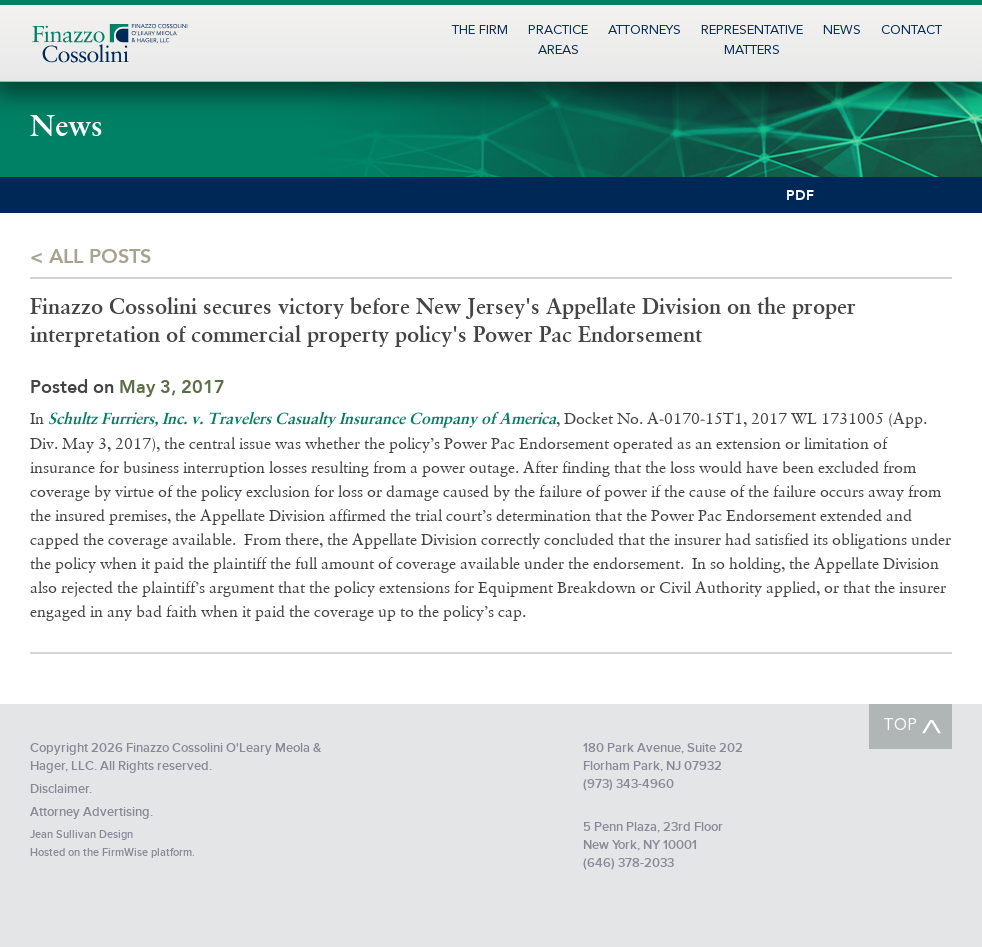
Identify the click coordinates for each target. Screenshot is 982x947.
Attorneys (644, 30)
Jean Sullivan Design (81, 834)
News (842, 30)
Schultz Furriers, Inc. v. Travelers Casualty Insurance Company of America (302, 420)
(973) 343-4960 (628, 784)
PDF (800, 195)
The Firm (480, 30)
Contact (911, 30)
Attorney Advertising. (91, 812)
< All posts (90, 255)
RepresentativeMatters (752, 40)
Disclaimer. (61, 789)
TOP (900, 726)
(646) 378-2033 (628, 863)
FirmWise (125, 852)
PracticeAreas (558, 40)
